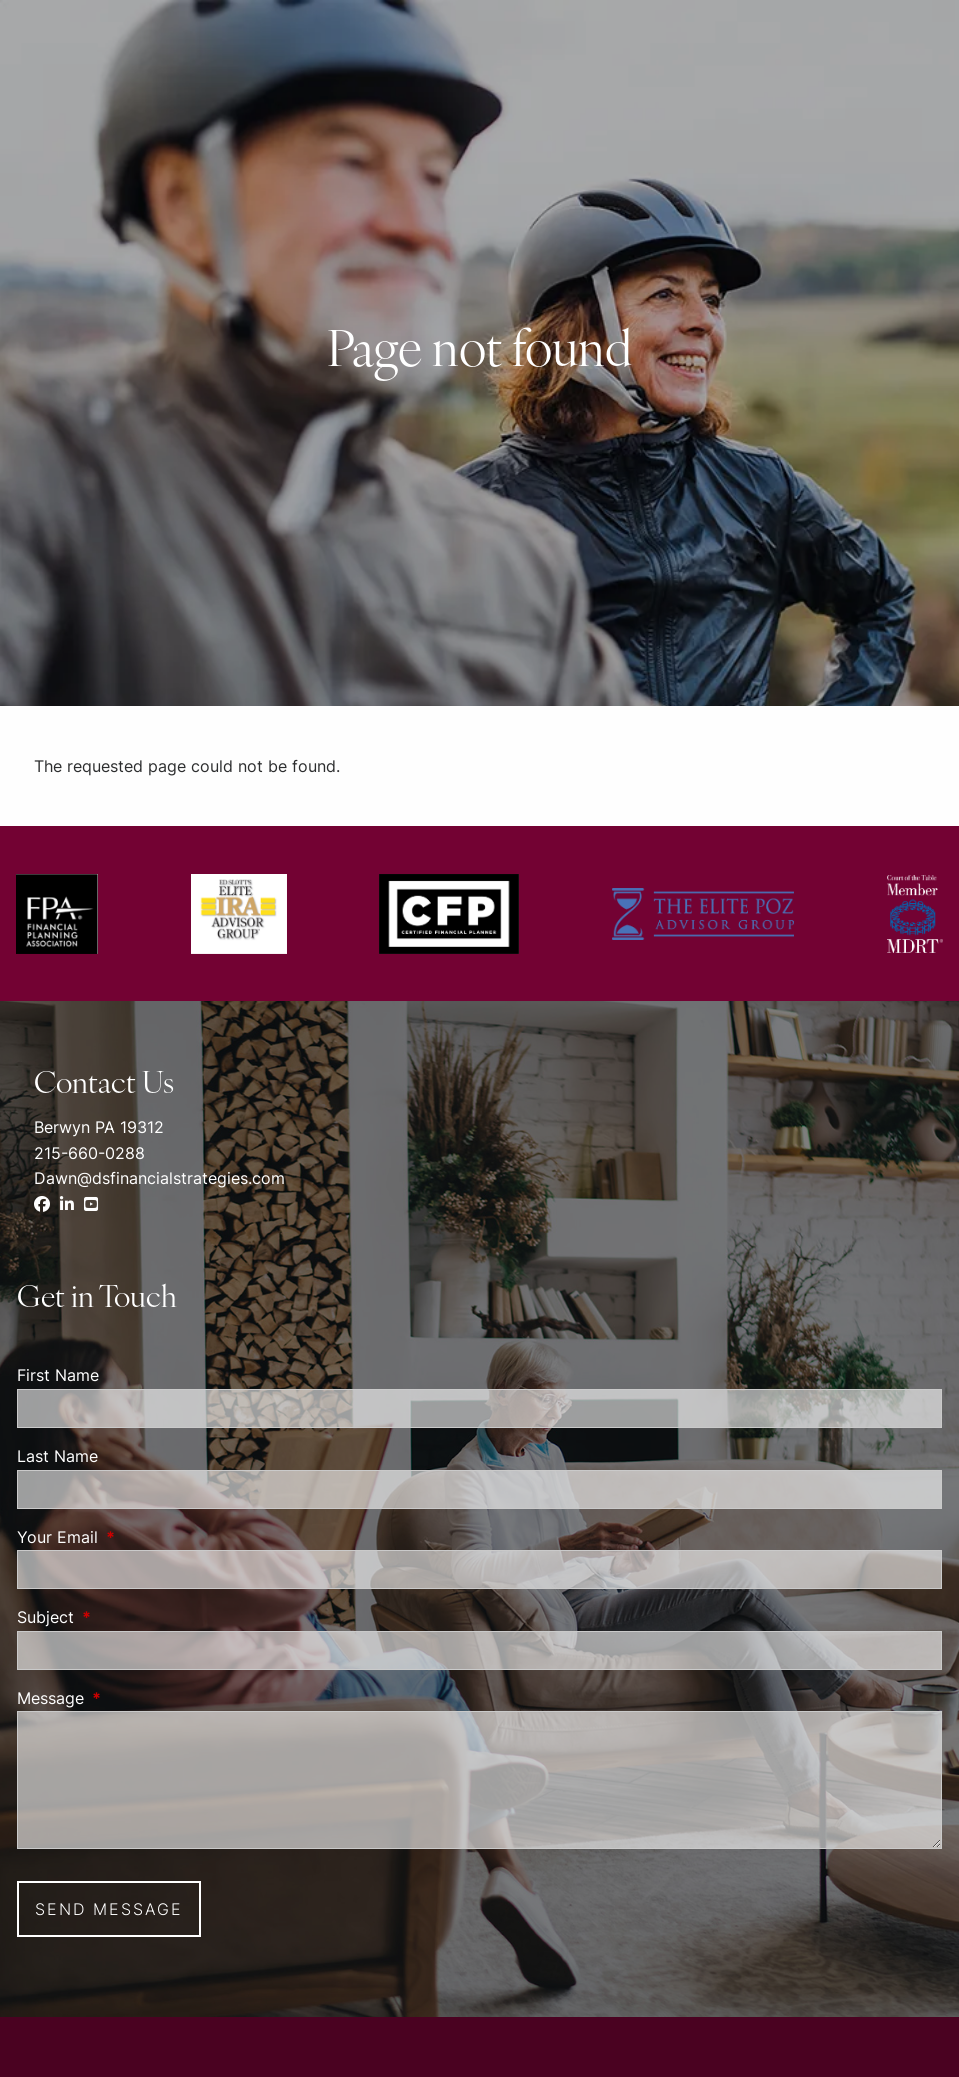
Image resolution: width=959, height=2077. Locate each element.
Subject (127, 1617)
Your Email (139, 1537)
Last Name (57, 1456)
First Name (58, 1375)
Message (132, 1698)
